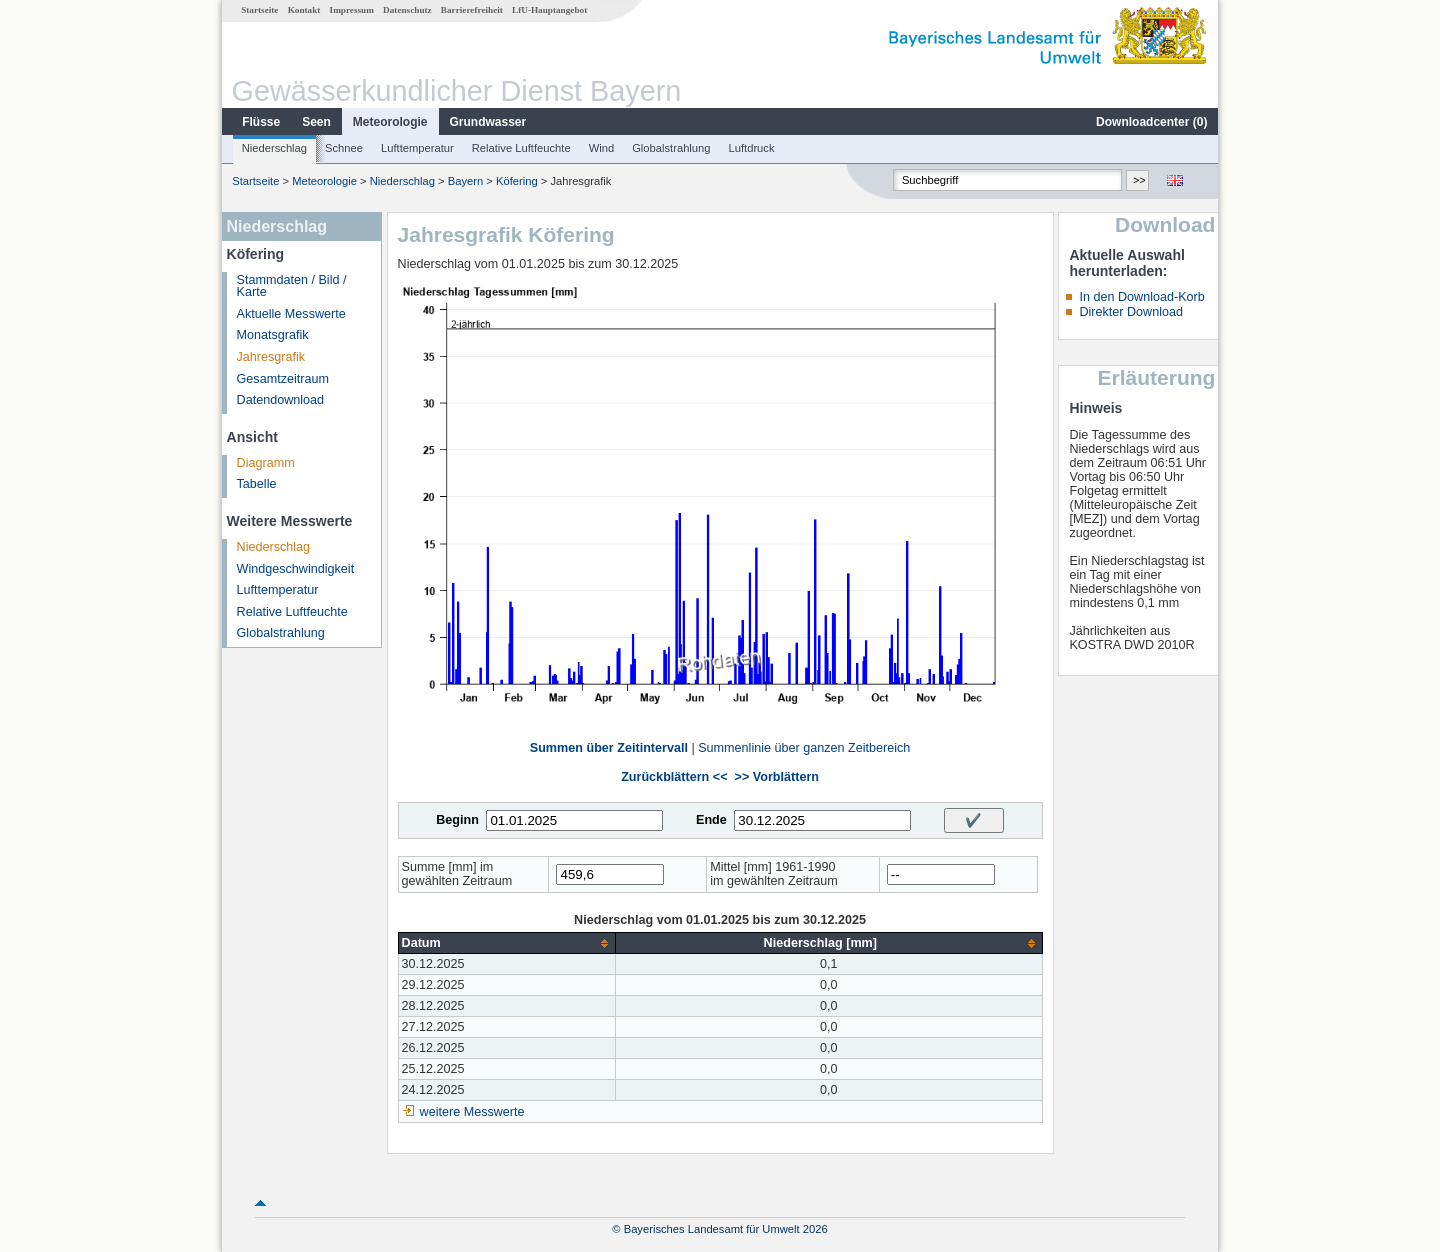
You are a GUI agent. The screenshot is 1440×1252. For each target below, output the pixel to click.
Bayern (465, 181)
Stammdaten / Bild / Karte (292, 286)
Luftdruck (752, 148)
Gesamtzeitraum (283, 379)
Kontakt (304, 10)
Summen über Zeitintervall (609, 748)
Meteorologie (390, 122)
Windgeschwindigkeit (296, 569)
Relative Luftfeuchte (521, 148)
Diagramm (266, 463)
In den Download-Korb (1141, 297)
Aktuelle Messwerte (291, 314)
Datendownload (281, 400)
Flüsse (261, 122)
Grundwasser (488, 122)
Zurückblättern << (674, 777)
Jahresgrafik (271, 357)
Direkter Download (1131, 312)
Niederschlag (274, 148)
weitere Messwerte (472, 1112)
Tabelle (257, 484)
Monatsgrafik (273, 335)
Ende (711, 820)
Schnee (344, 148)
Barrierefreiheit (472, 10)
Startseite (259, 10)
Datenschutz (407, 10)
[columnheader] (506, 943)
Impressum (352, 10)
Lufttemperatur (417, 148)
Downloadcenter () (1151, 122)
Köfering (517, 181)
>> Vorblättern (777, 777)
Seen (316, 122)
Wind (602, 148)
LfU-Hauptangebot (549, 10)
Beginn (457, 820)
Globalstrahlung (671, 148)
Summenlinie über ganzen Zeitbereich (804, 748)
